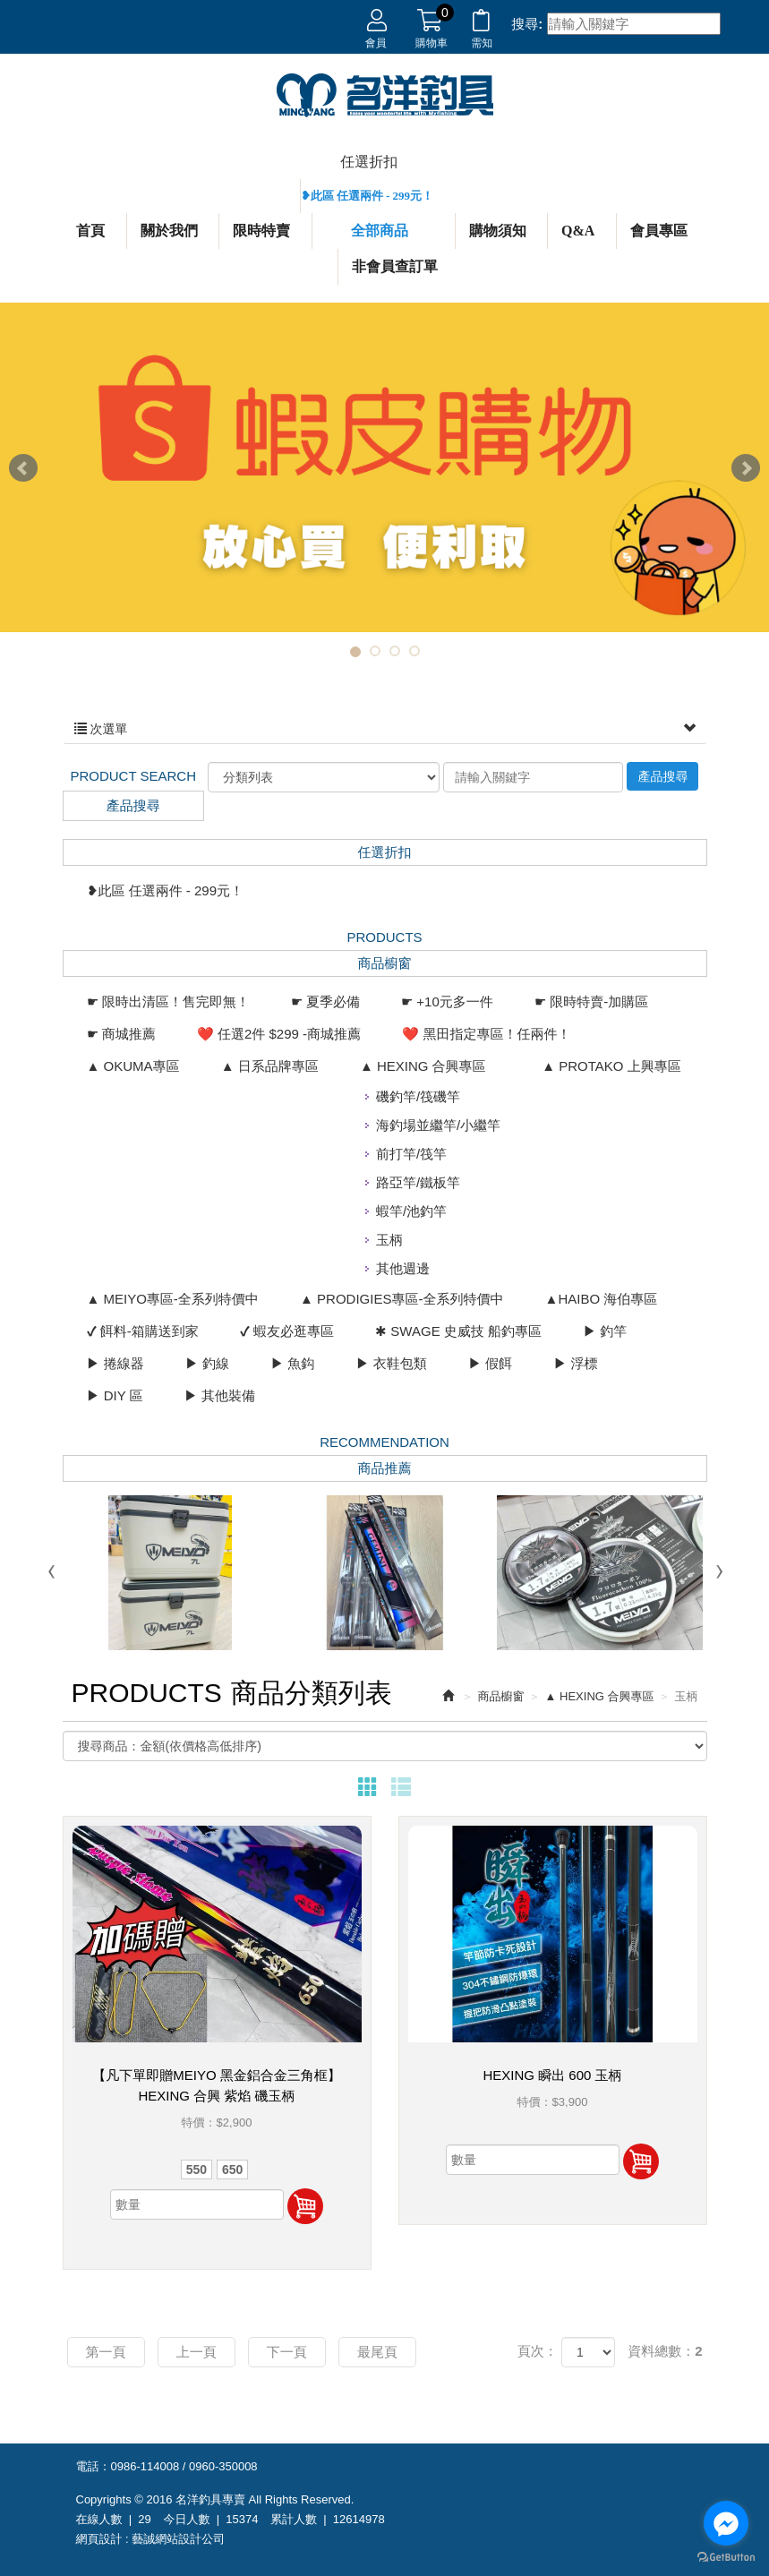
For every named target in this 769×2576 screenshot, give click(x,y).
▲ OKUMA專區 (133, 1066)
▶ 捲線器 (115, 1363)
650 (232, 2169)
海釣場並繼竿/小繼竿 (438, 1125)
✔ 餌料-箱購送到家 (143, 1331)
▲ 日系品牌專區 (270, 1066)
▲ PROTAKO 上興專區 (611, 1066)
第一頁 (106, 2351)
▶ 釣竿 (605, 1331)
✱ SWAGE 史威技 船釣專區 (458, 1331)
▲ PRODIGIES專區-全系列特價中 (401, 1298)
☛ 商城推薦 (121, 1033)
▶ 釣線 (207, 1363)
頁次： (537, 2350)
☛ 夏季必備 (325, 1001)
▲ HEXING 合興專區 (423, 1066)
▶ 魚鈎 (292, 1363)
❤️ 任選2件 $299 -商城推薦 (279, 1033)
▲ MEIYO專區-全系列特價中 (173, 1298)
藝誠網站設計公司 (178, 2539)
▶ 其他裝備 (219, 1395)
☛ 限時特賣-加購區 (591, 1001)
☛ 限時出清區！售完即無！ (168, 1001)
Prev (23, 468)
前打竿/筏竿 (411, 1153)
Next (745, 468)
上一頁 (196, 2351)
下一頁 (287, 2351)
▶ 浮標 (575, 1363)
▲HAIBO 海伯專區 (601, 1298)
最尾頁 (377, 2351)
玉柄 (389, 1239)
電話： (93, 2466)
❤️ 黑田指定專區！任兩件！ (486, 1033)
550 (196, 2169)
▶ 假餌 (490, 1363)
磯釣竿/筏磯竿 (418, 1096)
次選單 (385, 729)
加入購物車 (305, 2206)
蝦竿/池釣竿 (411, 1211)
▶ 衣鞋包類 (391, 1363)
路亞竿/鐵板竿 (418, 1182)
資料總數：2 (665, 2350)
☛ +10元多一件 (447, 1001)
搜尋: (527, 23)
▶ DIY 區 (115, 1395)
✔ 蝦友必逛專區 (287, 1331)
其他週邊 (403, 1268)
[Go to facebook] (726, 2523)
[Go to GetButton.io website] (726, 2557)
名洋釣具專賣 (385, 95)
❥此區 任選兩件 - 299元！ (367, 195)
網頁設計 (99, 2539)
